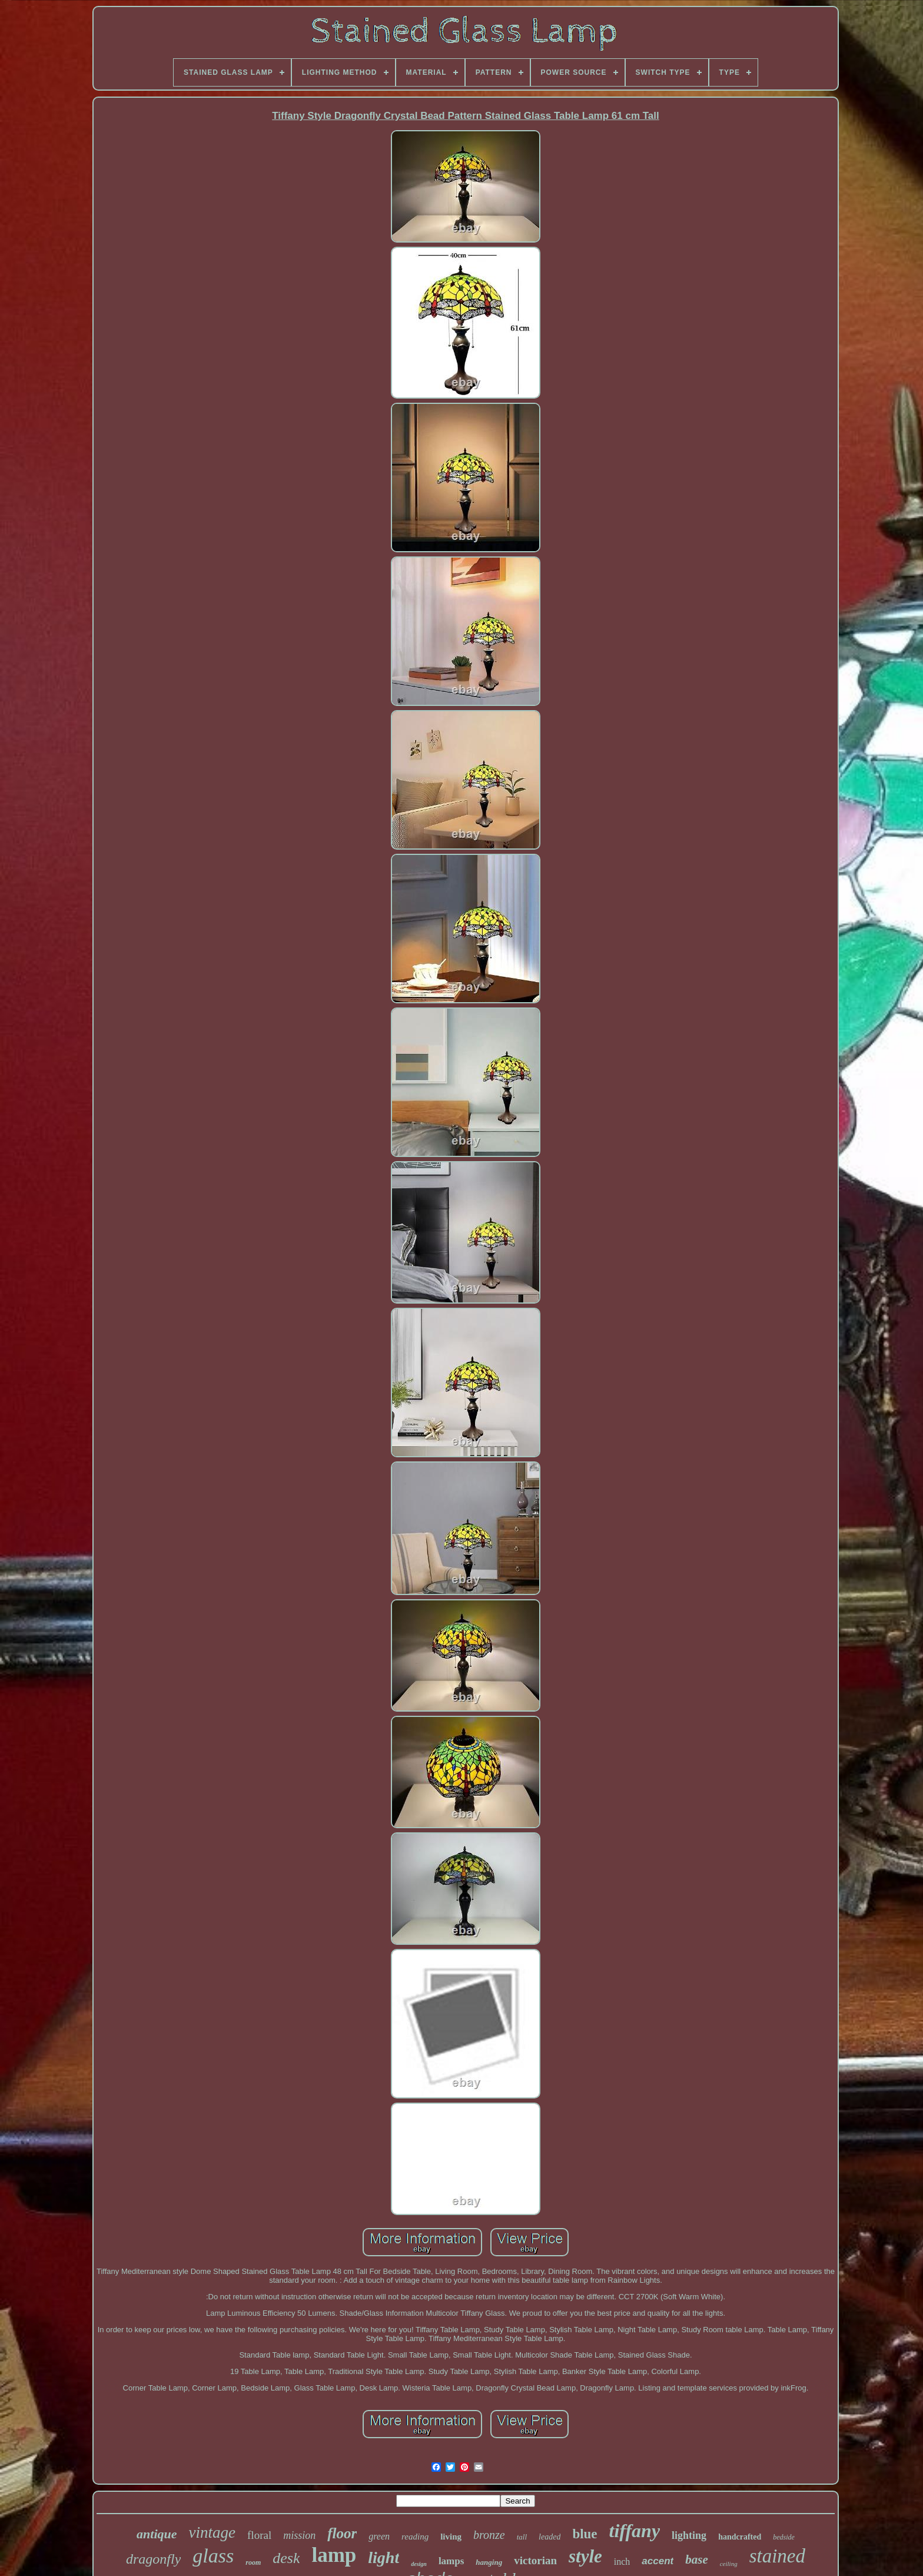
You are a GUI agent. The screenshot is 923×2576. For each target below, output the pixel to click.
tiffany (634, 2530)
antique (157, 2534)
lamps (451, 2561)
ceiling (729, 2563)
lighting (689, 2535)
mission (299, 2535)
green (379, 2536)
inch (622, 2562)
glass (213, 2556)
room (253, 2562)
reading (415, 2536)
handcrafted (739, 2536)
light (383, 2557)
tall (522, 2536)
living (451, 2536)
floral (259, 2535)
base (696, 2559)
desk (286, 2558)
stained (777, 2556)
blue (584, 2534)
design (419, 2564)
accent (657, 2561)
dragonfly (153, 2559)
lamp (333, 2555)
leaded (549, 2536)
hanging (489, 2562)
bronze (489, 2534)
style (585, 2556)
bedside (784, 2537)
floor (342, 2533)
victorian (535, 2560)
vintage (212, 2532)
